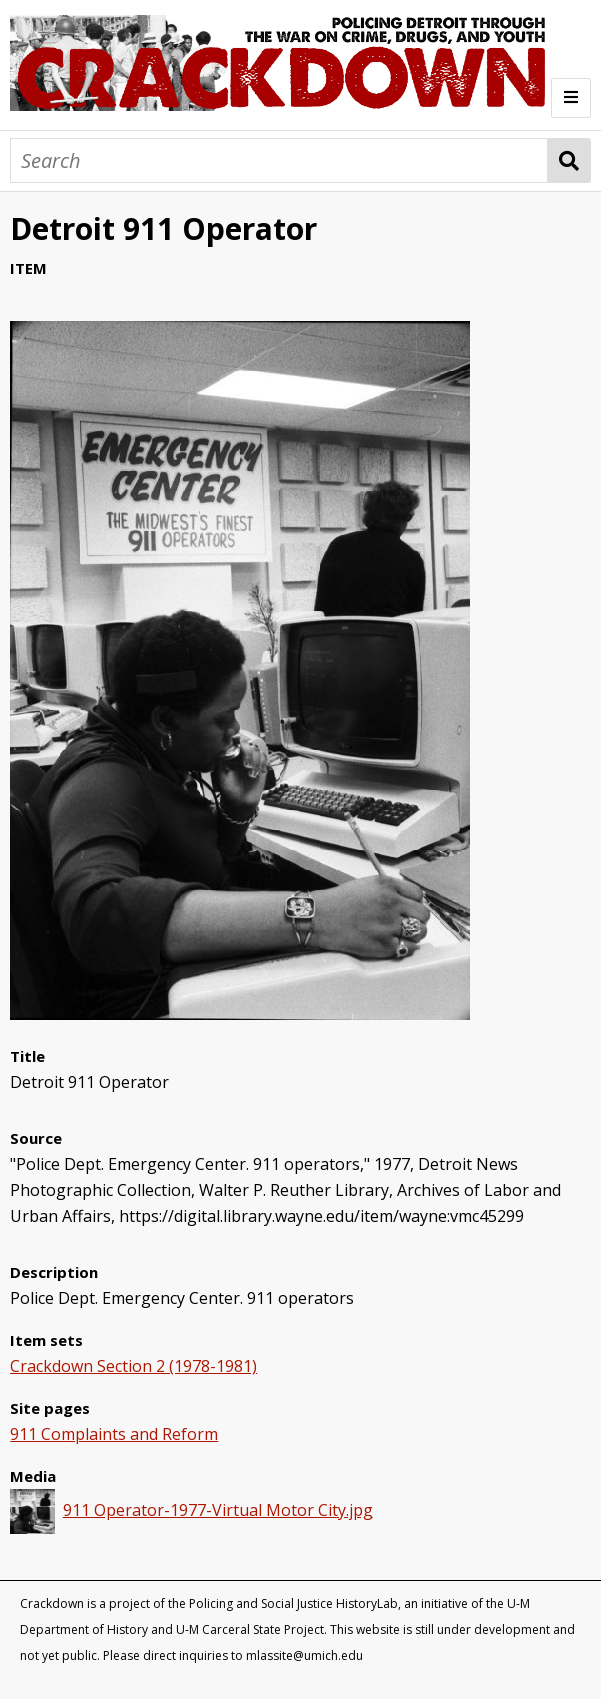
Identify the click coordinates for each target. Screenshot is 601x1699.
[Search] (279, 160)
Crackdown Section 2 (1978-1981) (133, 1366)
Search (569, 160)
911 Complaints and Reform (114, 1434)
